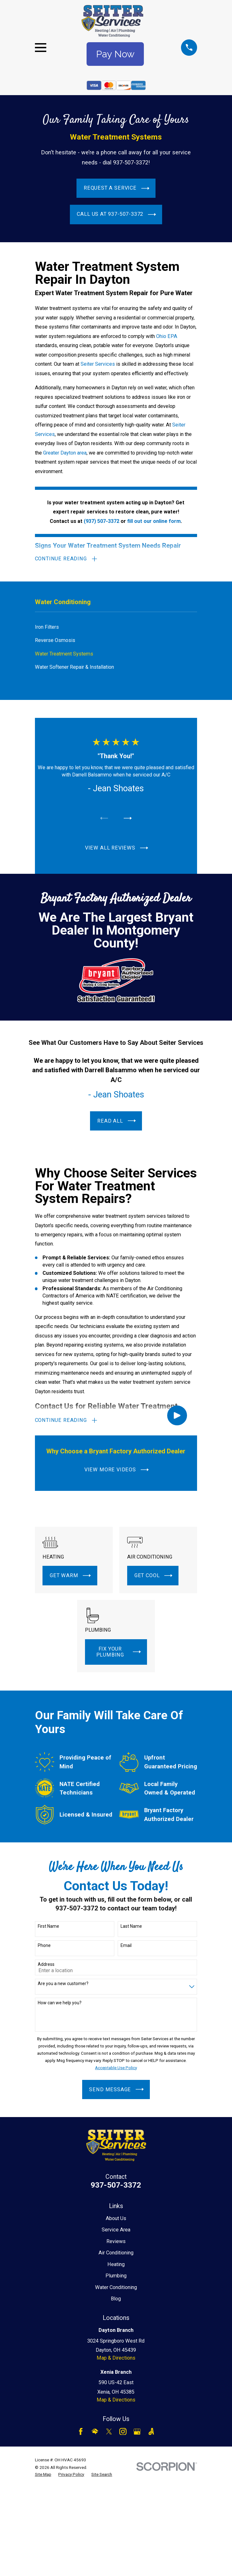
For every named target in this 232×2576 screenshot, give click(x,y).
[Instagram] (123, 2431)
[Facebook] (80, 2431)
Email (126, 1945)
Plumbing (116, 2276)
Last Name (131, 1926)
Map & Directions (116, 2358)
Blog (116, 2299)
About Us (116, 2218)
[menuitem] (116, 627)
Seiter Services (98, 364)
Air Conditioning (116, 2253)
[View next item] (128, 818)
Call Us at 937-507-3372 (116, 214)
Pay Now (115, 54)
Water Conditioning (116, 2287)
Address (46, 1964)
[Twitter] (109, 2431)
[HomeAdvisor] (95, 2431)
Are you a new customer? (63, 1983)
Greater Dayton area (65, 453)
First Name (48, 1926)
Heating (116, 2264)
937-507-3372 (116, 2185)
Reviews (116, 2241)
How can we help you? (60, 2002)
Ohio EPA (166, 336)
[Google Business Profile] (137, 2431)
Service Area (116, 2230)
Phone (44, 1945)
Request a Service (116, 188)
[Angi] (151, 2431)
